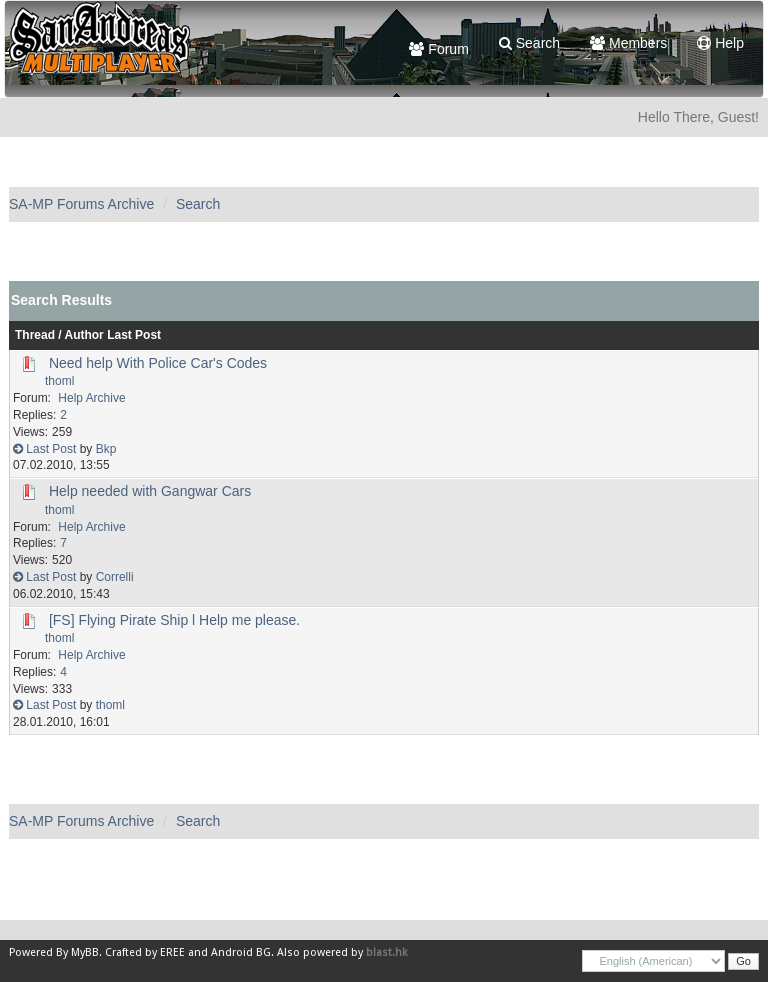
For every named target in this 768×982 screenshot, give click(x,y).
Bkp (106, 449)
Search (529, 43)
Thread (35, 335)
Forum (438, 49)
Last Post (134, 335)
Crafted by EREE (145, 952)
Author (84, 335)
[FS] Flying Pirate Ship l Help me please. (174, 620)
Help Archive (91, 398)
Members (628, 43)
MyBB (85, 952)
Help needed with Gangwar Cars (150, 491)
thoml (59, 381)
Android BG (241, 952)
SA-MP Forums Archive (81, 204)
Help (720, 43)
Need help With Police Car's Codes (158, 363)
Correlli (115, 577)
